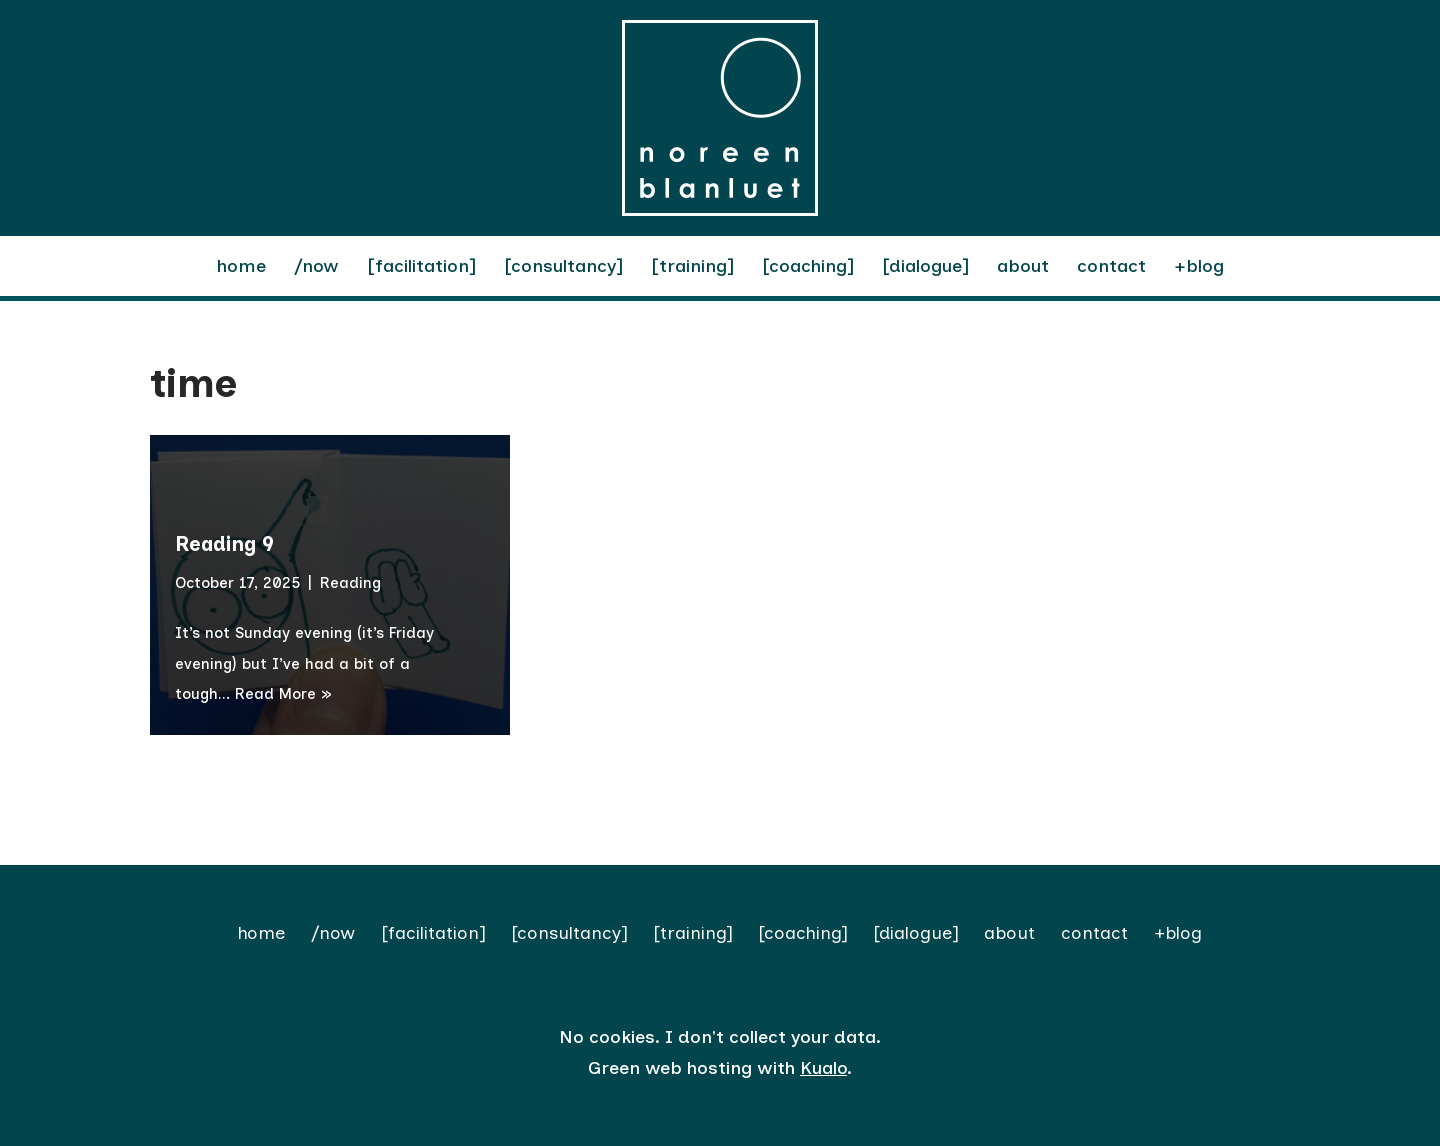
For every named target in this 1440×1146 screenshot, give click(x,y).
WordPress (363, 1118)
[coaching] (808, 266)
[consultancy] (563, 266)
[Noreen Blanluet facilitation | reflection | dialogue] (720, 118)
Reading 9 (224, 544)
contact (1111, 266)
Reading (350, 583)
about (1023, 266)
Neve (171, 1118)
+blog (1199, 266)
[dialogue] (925, 266)
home (241, 266)
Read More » (283, 694)
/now (316, 266)
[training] (692, 266)
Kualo (823, 1068)
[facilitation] (421, 266)
